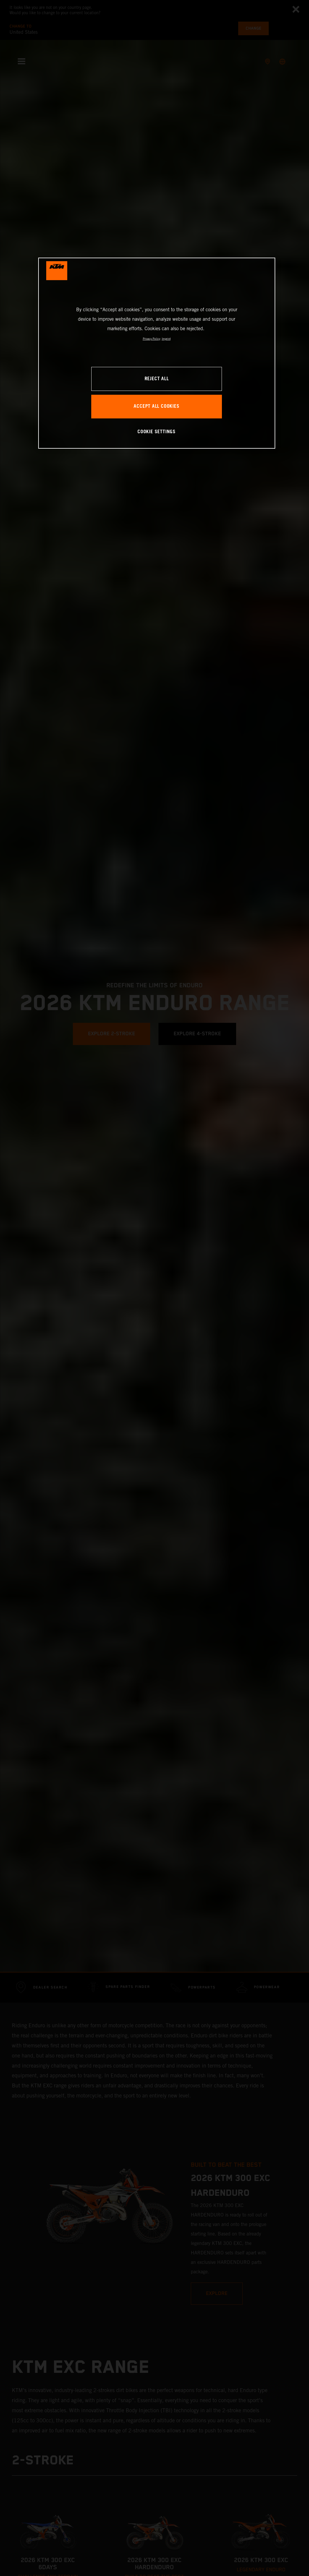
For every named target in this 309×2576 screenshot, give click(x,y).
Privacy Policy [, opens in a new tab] (151, 338)
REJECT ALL (157, 378)
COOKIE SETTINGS (156, 431)
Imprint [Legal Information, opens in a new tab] (166, 338)
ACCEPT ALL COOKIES (156, 406)
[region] (156, 353)
